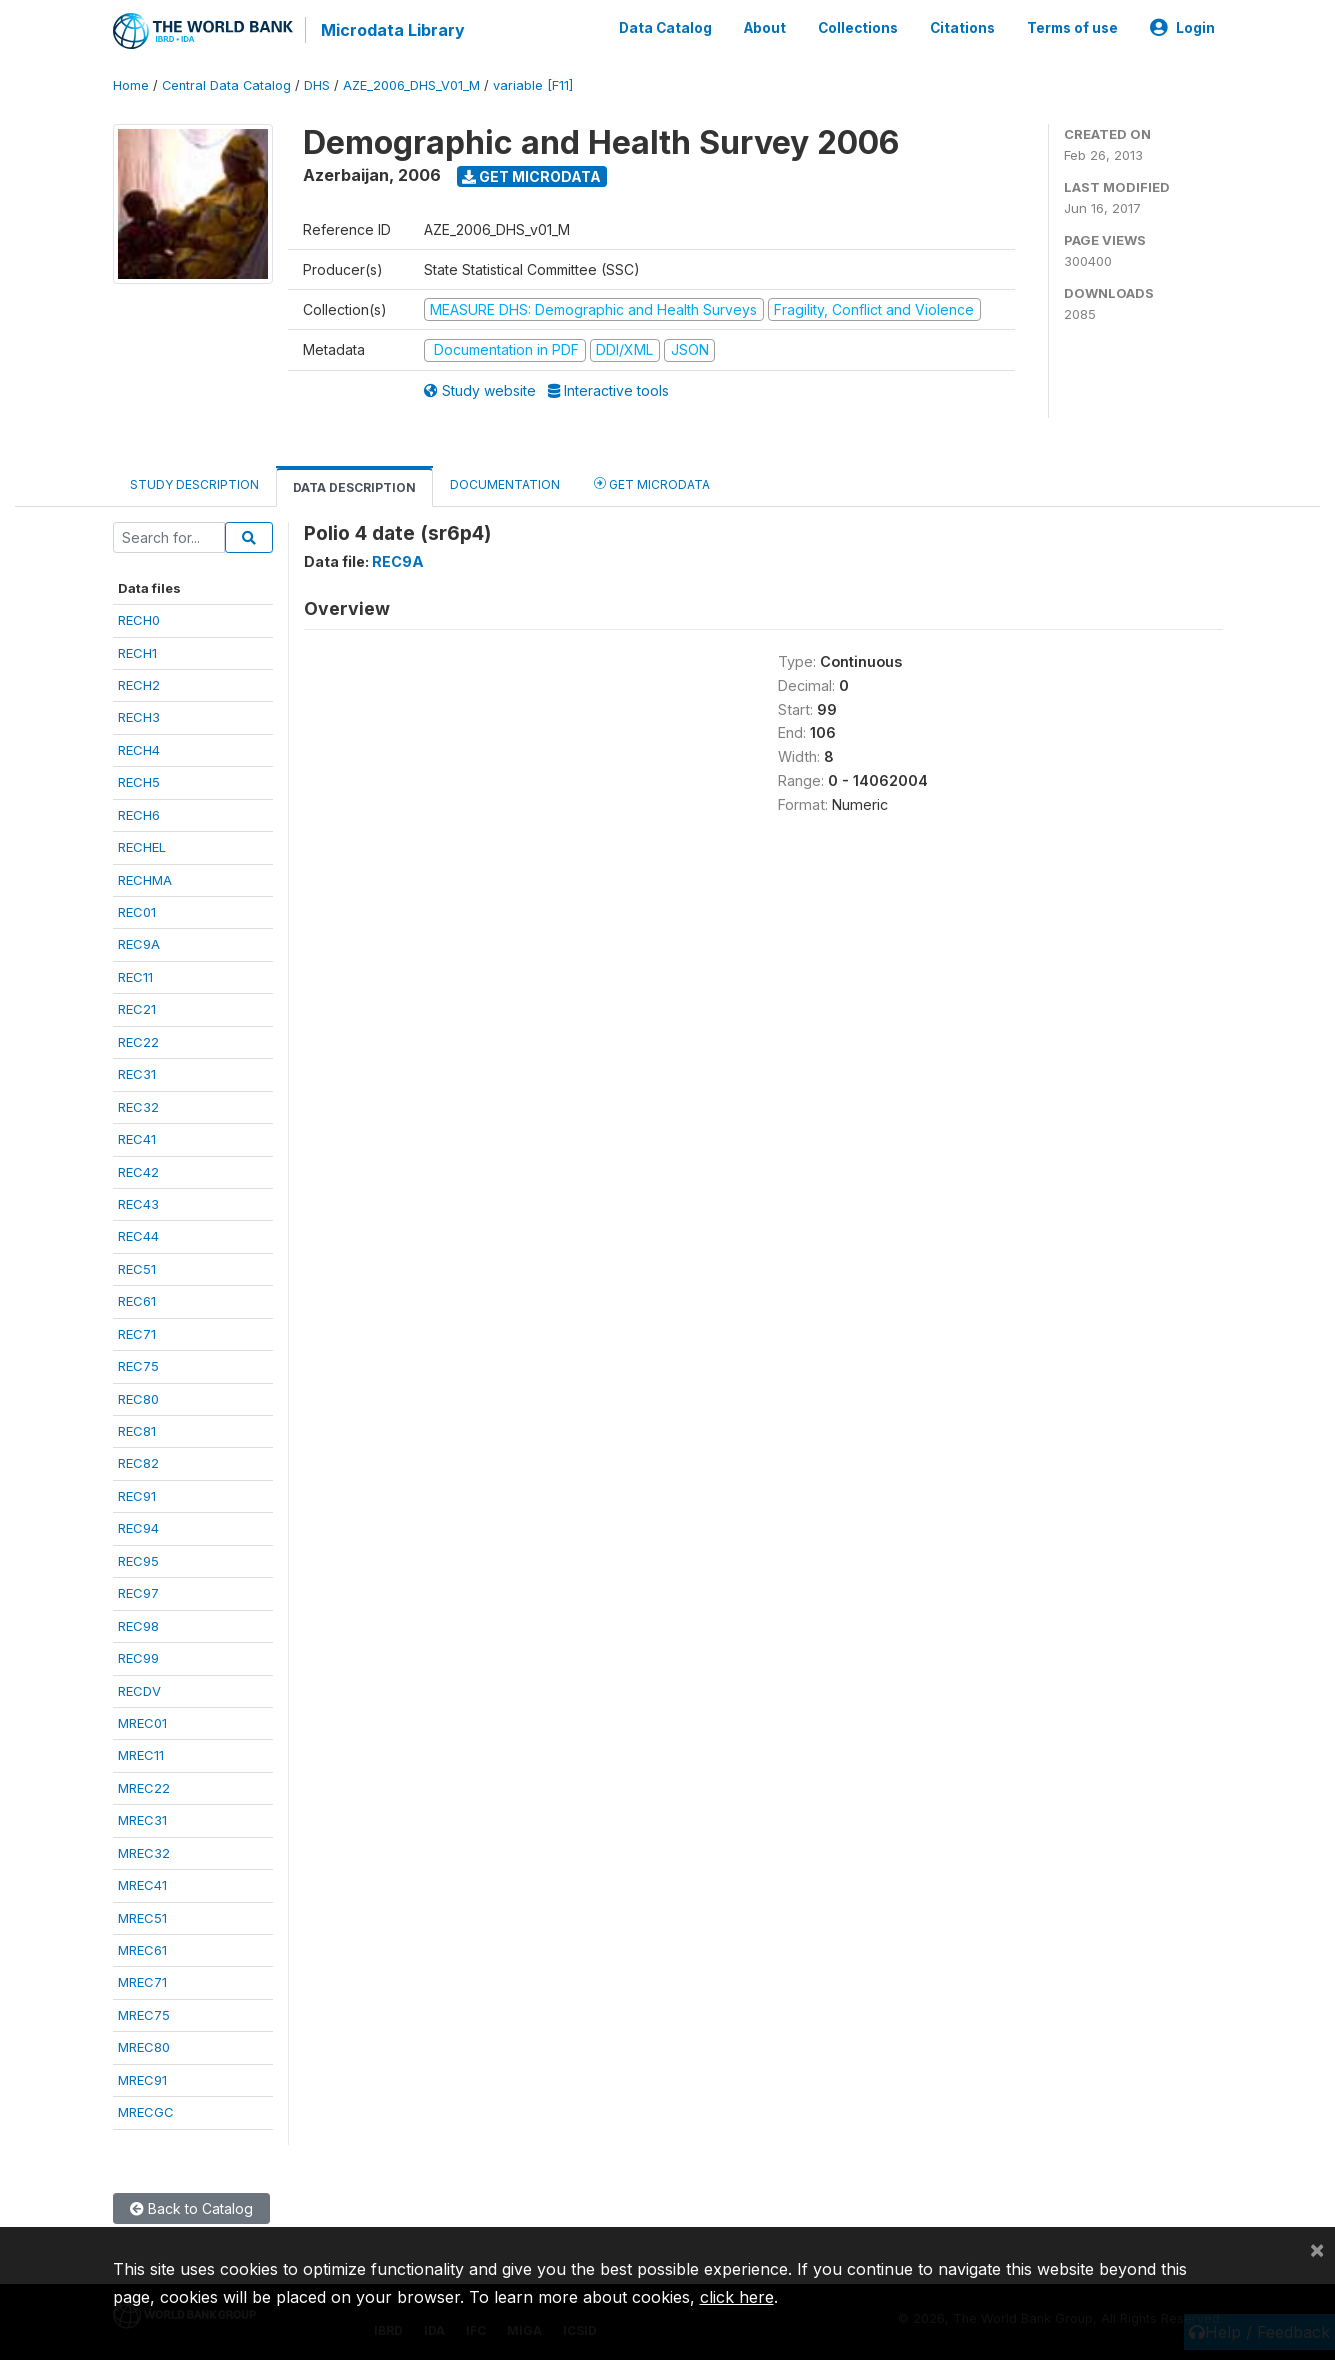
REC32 (138, 1106)
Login (1182, 28)
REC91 (137, 1495)
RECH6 (139, 814)
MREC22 (144, 1787)
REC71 (137, 1333)
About (765, 28)
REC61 (137, 1300)
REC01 (137, 911)
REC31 (137, 1073)
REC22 (138, 1041)
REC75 (138, 1365)
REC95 (138, 1560)
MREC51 (142, 1917)
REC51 (137, 1268)
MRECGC (146, 2111)
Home (131, 84)
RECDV (139, 1690)
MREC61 (142, 1949)
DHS (317, 84)
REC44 (138, 1236)
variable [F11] (533, 84)
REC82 (138, 1463)
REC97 (138, 1592)
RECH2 (139, 684)
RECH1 (137, 652)
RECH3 (139, 717)
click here (737, 2297)
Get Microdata (531, 175)
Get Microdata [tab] (652, 482)
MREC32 (144, 1852)
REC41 (137, 1138)
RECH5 (139, 781)
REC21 (137, 1008)
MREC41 (142, 1884)
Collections (858, 28)
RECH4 (139, 749)
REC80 (138, 1398)
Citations (962, 28)
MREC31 (142, 1819)
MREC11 (141, 1755)
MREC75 (144, 2014)
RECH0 (139, 619)
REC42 (138, 1171)
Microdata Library (393, 30)
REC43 (138, 1203)
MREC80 (144, 2046)
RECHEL (142, 846)
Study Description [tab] (194, 483)
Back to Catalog (191, 2207)
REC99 (138, 1657)
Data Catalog (665, 28)
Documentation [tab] (505, 483)
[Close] (1317, 2249)
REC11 (135, 976)
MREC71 (142, 1982)
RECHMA (145, 879)
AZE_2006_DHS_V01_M (411, 84)
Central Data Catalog (226, 84)
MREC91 (142, 2079)
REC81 (137, 1430)
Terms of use (1072, 28)
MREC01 (142, 1722)
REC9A (139, 944)
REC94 (138, 1527)
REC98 (138, 1625)
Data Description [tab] (354, 486)
